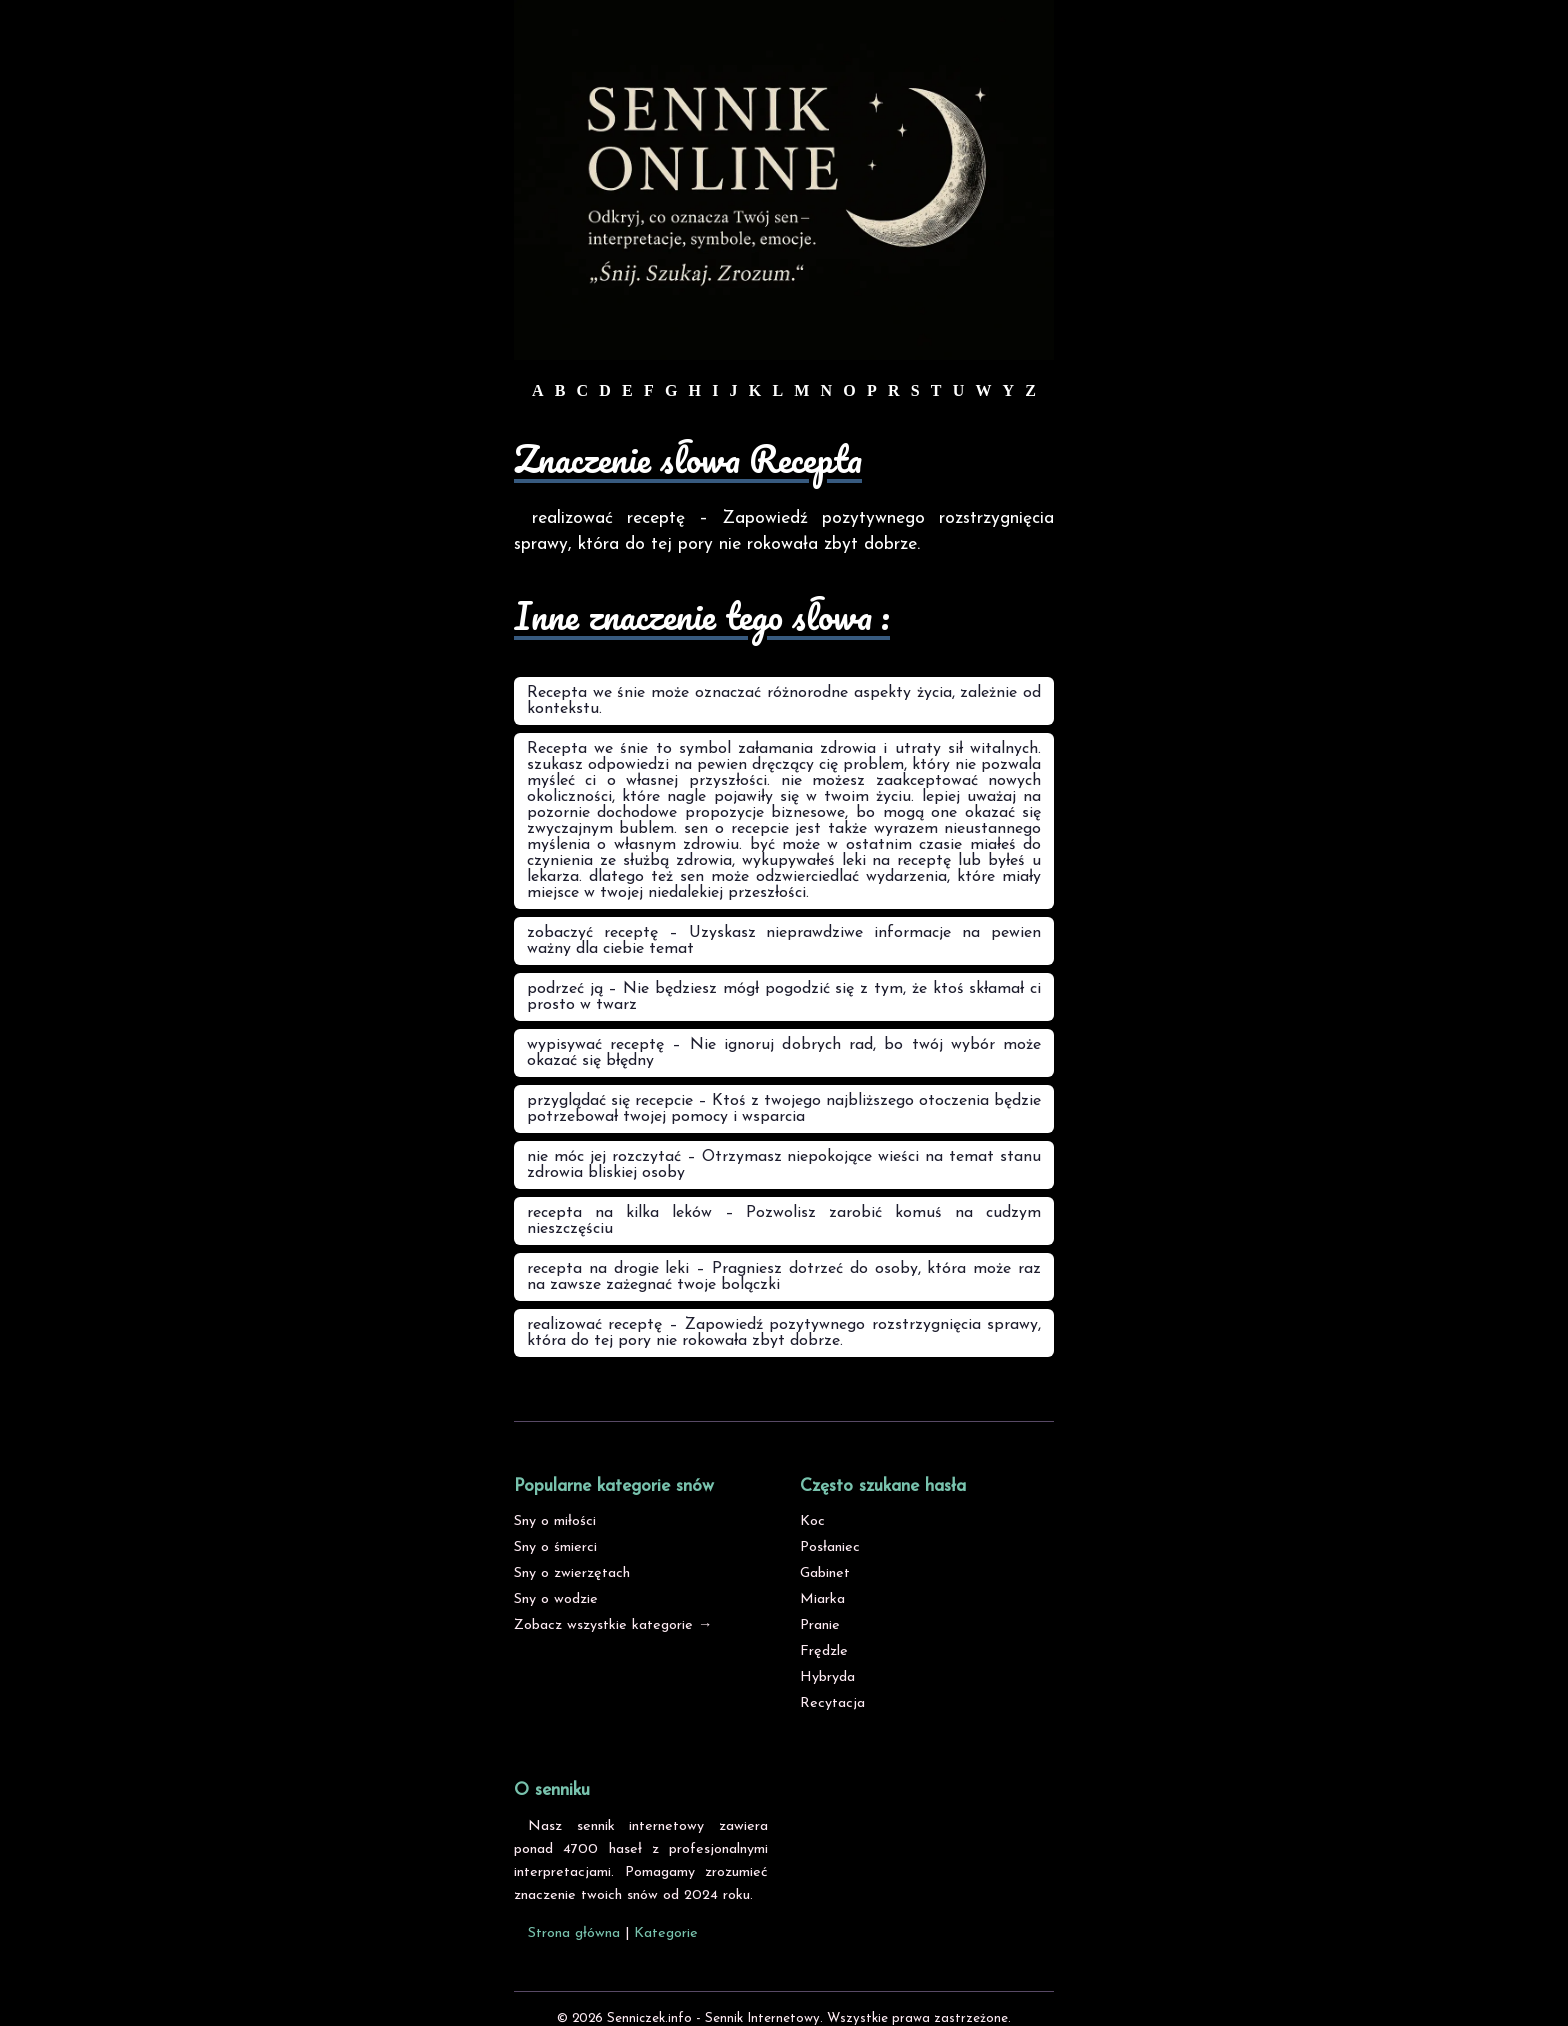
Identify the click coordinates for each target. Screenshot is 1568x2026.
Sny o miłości (555, 1521)
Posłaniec (830, 1547)
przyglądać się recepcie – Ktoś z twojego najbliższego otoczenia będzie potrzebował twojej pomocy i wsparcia (784, 1109)
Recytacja (832, 1703)
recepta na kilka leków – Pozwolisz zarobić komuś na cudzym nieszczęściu (784, 1221)
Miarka (822, 1599)
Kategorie (666, 1933)
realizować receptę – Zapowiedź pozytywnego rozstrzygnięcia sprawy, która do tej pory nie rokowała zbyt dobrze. (784, 1333)
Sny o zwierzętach (572, 1573)
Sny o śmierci (555, 1547)
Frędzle (824, 1651)
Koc (812, 1521)
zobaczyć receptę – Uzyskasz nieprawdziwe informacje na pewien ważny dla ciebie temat (784, 941)
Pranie (820, 1625)
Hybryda (827, 1677)
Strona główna (574, 1933)
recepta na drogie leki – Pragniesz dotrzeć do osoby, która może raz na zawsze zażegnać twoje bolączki (784, 1277)
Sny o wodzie (556, 1599)
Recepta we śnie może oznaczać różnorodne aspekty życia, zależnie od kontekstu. (784, 701)
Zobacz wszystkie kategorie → (613, 1625)
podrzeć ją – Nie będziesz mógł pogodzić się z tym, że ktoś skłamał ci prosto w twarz (784, 997)
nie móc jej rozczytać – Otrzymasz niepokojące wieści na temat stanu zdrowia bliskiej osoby (784, 1165)
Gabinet (825, 1573)
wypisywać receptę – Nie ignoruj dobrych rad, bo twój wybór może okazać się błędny (784, 1053)
